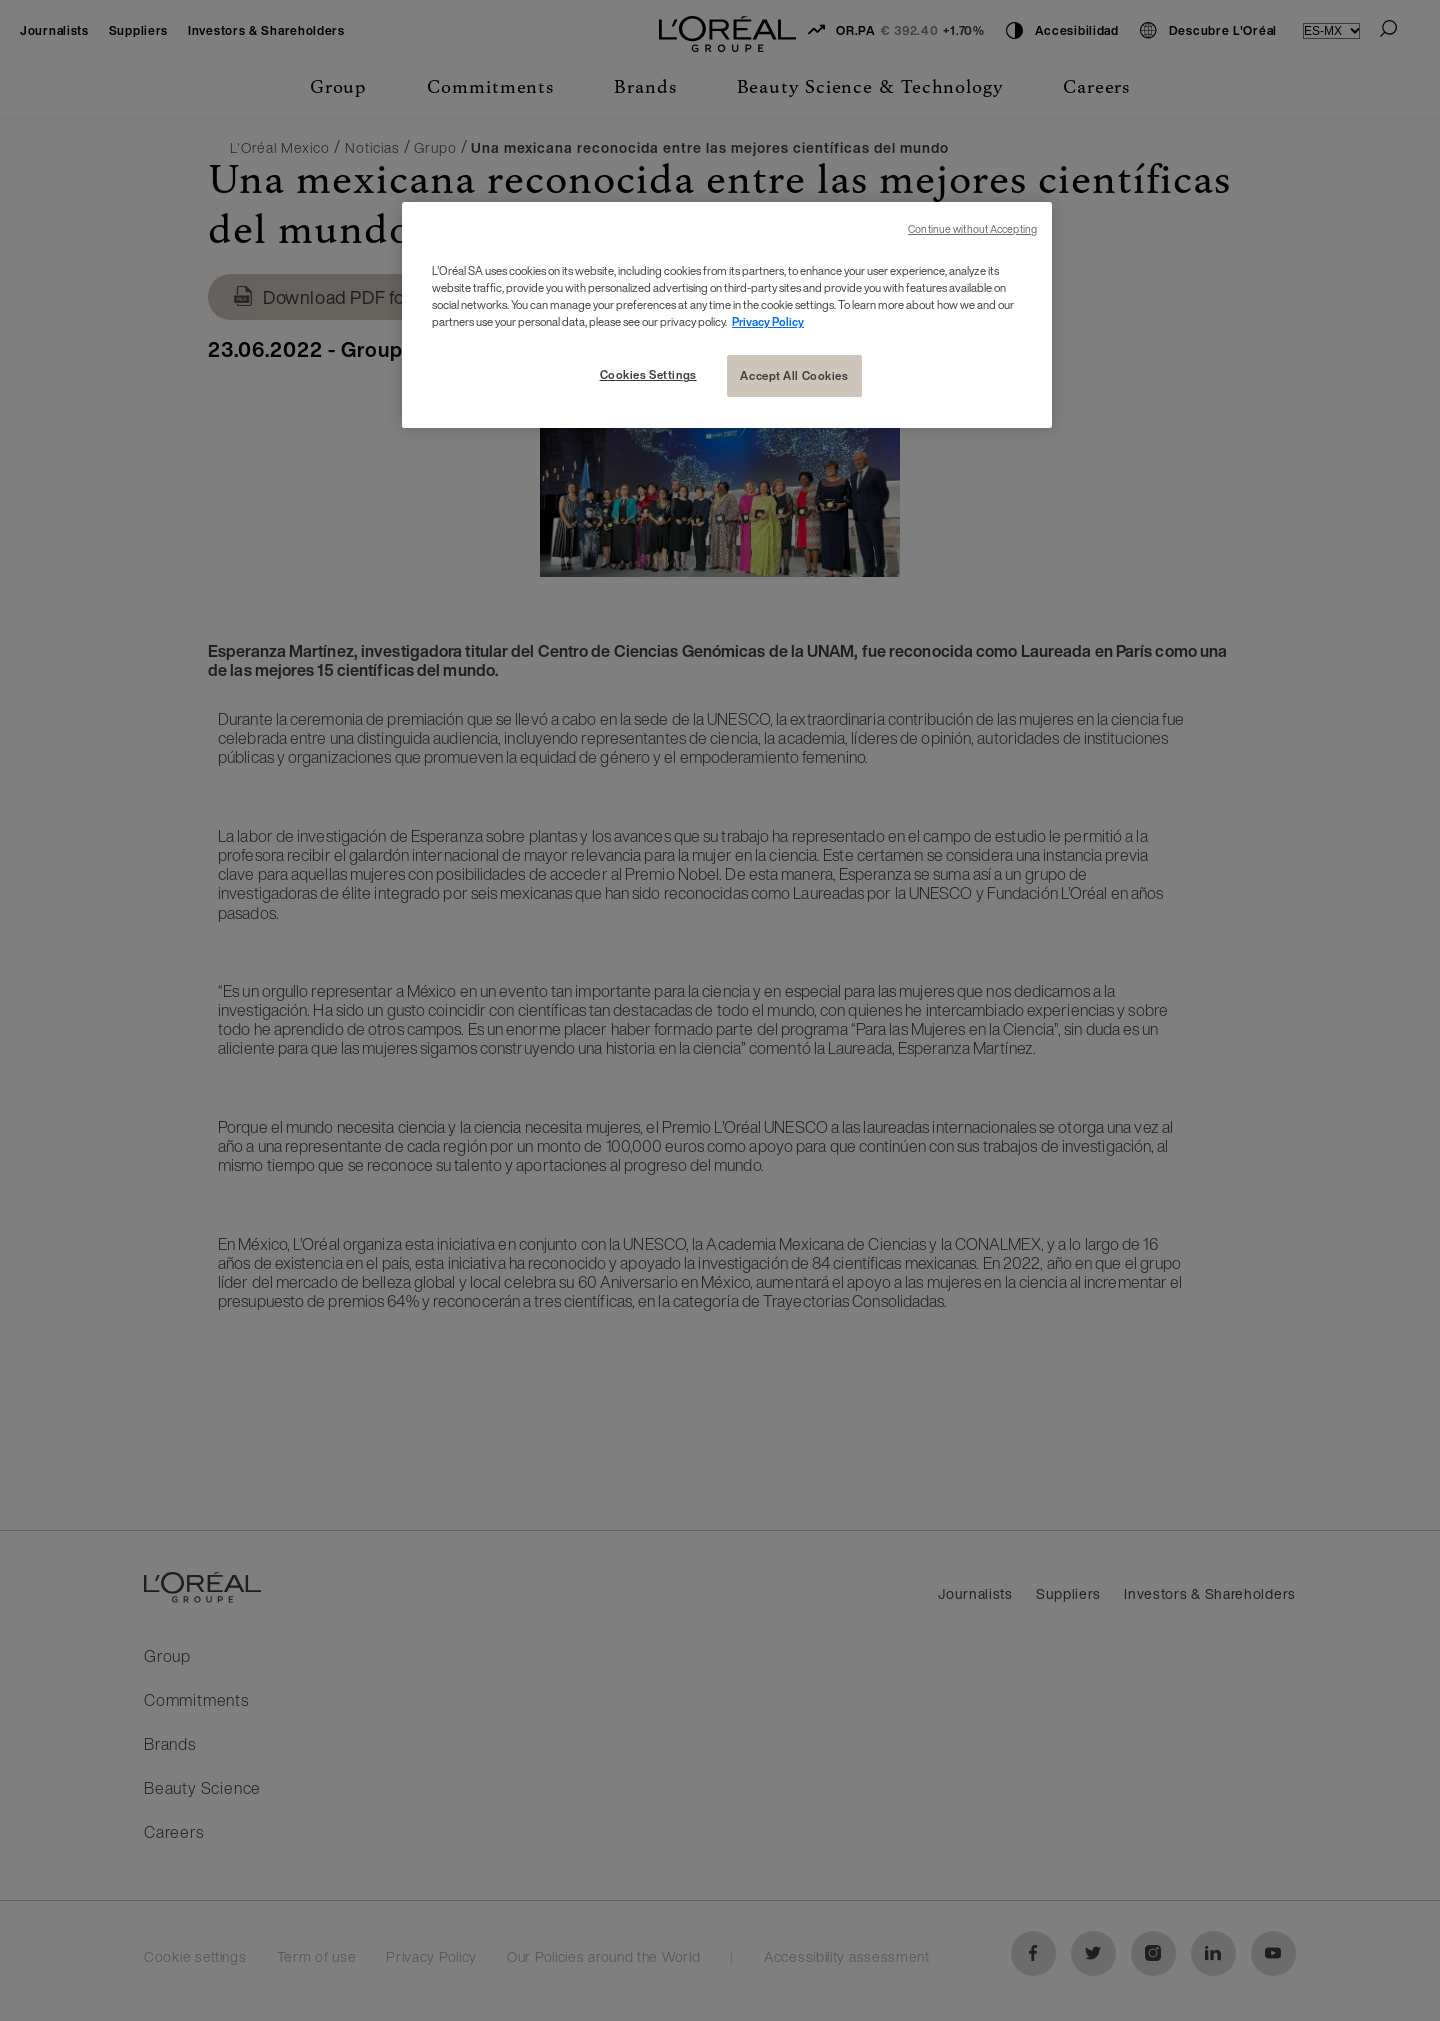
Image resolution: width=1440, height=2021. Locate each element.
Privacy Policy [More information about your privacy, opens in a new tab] (768, 321)
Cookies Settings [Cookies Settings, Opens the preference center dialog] (648, 374)
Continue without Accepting (972, 229)
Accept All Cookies (794, 375)
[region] (727, 315)
